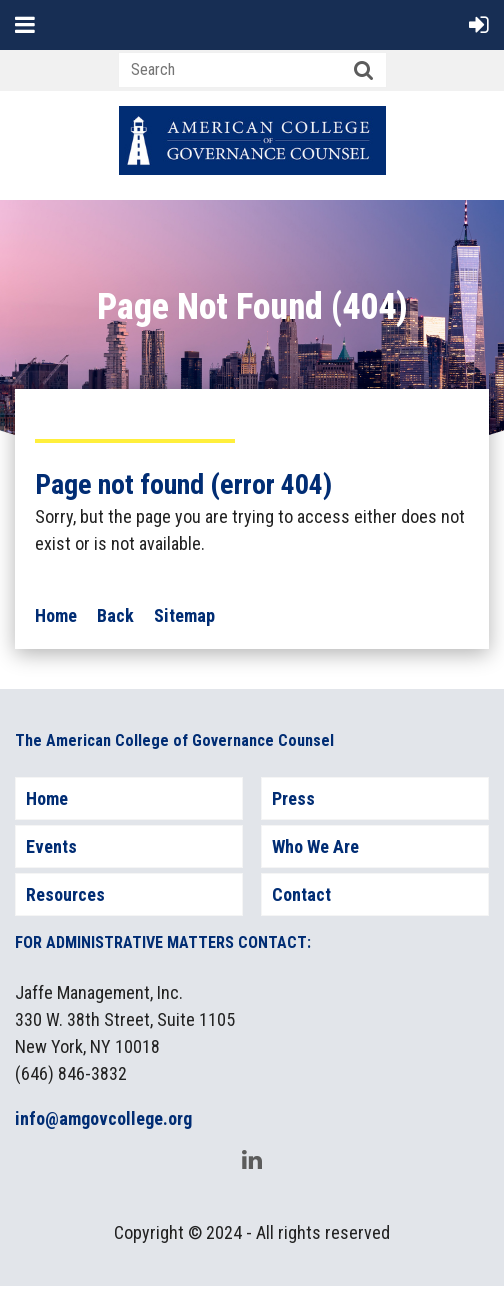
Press (293, 798)
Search (364, 71)
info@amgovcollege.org (103, 1118)
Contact (301, 894)
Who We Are (315, 846)
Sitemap (184, 615)
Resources (65, 894)
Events (51, 846)
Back (115, 615)
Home (56, 615)
